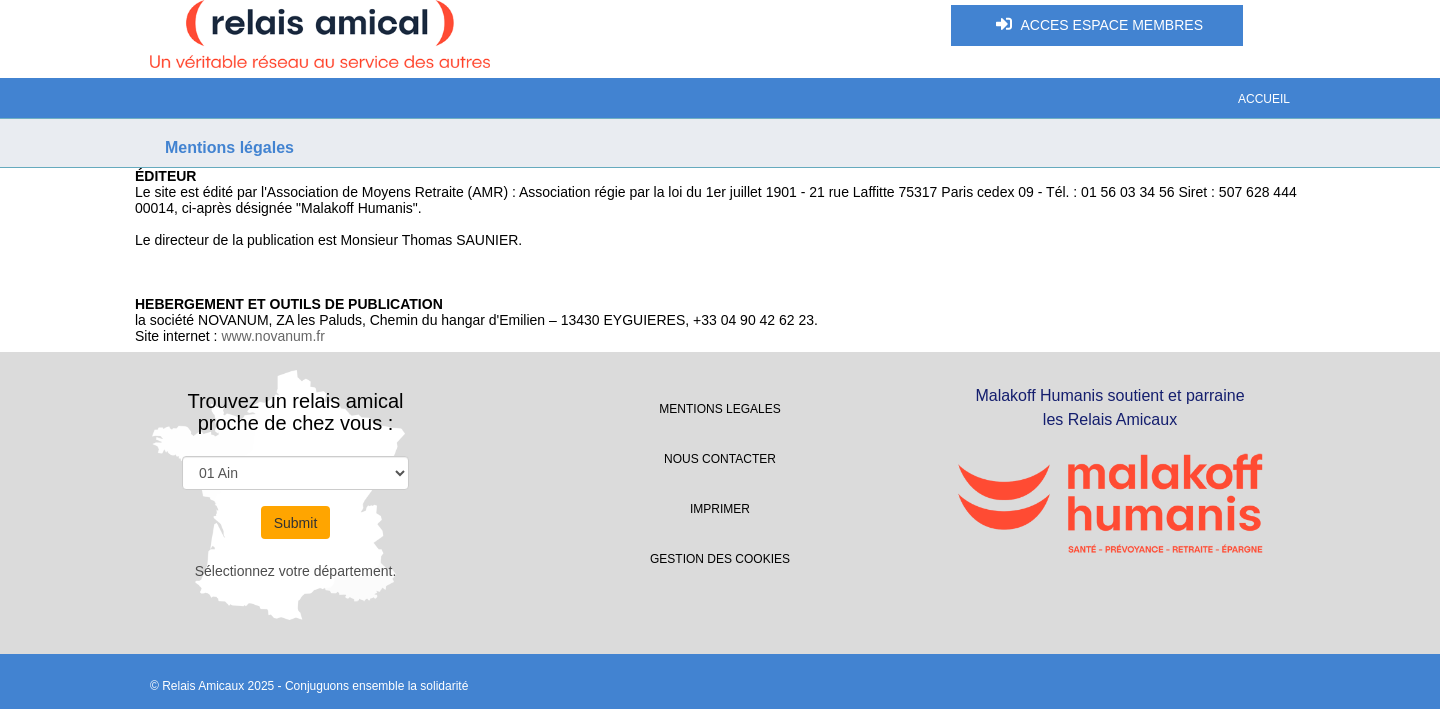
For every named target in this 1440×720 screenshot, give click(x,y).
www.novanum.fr (272, 336)
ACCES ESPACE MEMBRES (1097, 24)
